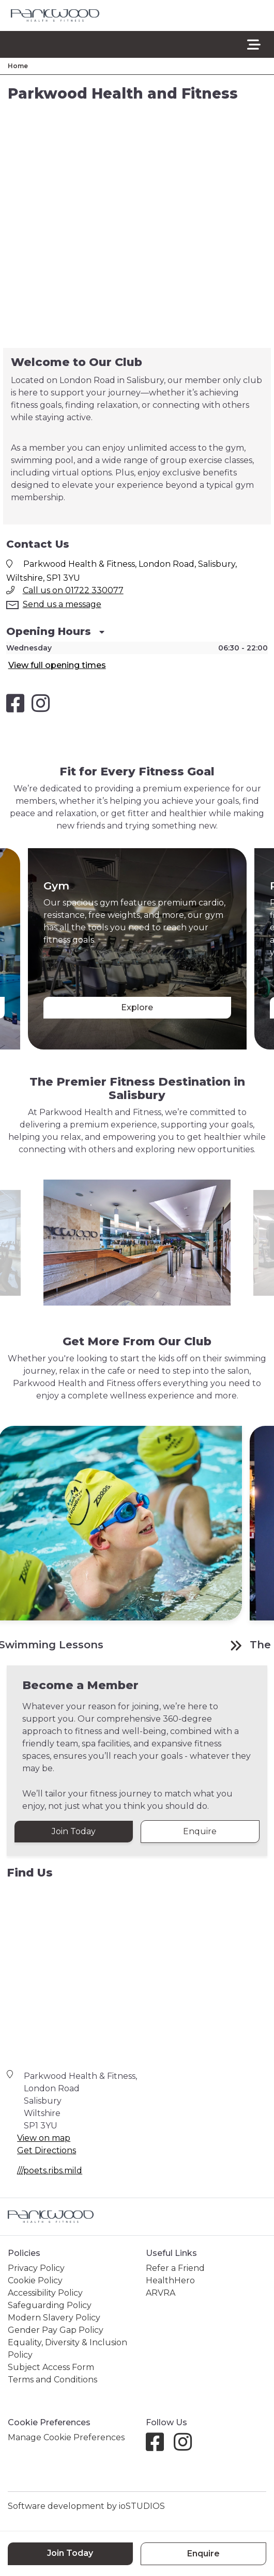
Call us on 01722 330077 (73, 590)
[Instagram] (187, 2442)
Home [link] (18, 66)
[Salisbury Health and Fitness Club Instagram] (41, 703)
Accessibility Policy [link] (45, 2288)
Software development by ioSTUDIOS (86, 2501)
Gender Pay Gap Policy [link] (55, 2325)
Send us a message (62, 604)
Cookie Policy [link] (35, 2276)
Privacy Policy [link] (36, 2263)
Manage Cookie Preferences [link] (66, 2433)
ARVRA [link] (160, 2288)
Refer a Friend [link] (175, 2263)
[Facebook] (159, 2442)
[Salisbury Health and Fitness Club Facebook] (15, 703)
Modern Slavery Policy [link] (54, 2313)
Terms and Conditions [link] (52, 2375)
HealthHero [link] (170, 2276)
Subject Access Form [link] (51, 2362)
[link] (55, 15)
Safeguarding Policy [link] (50, 2300)
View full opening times (57, 665)
